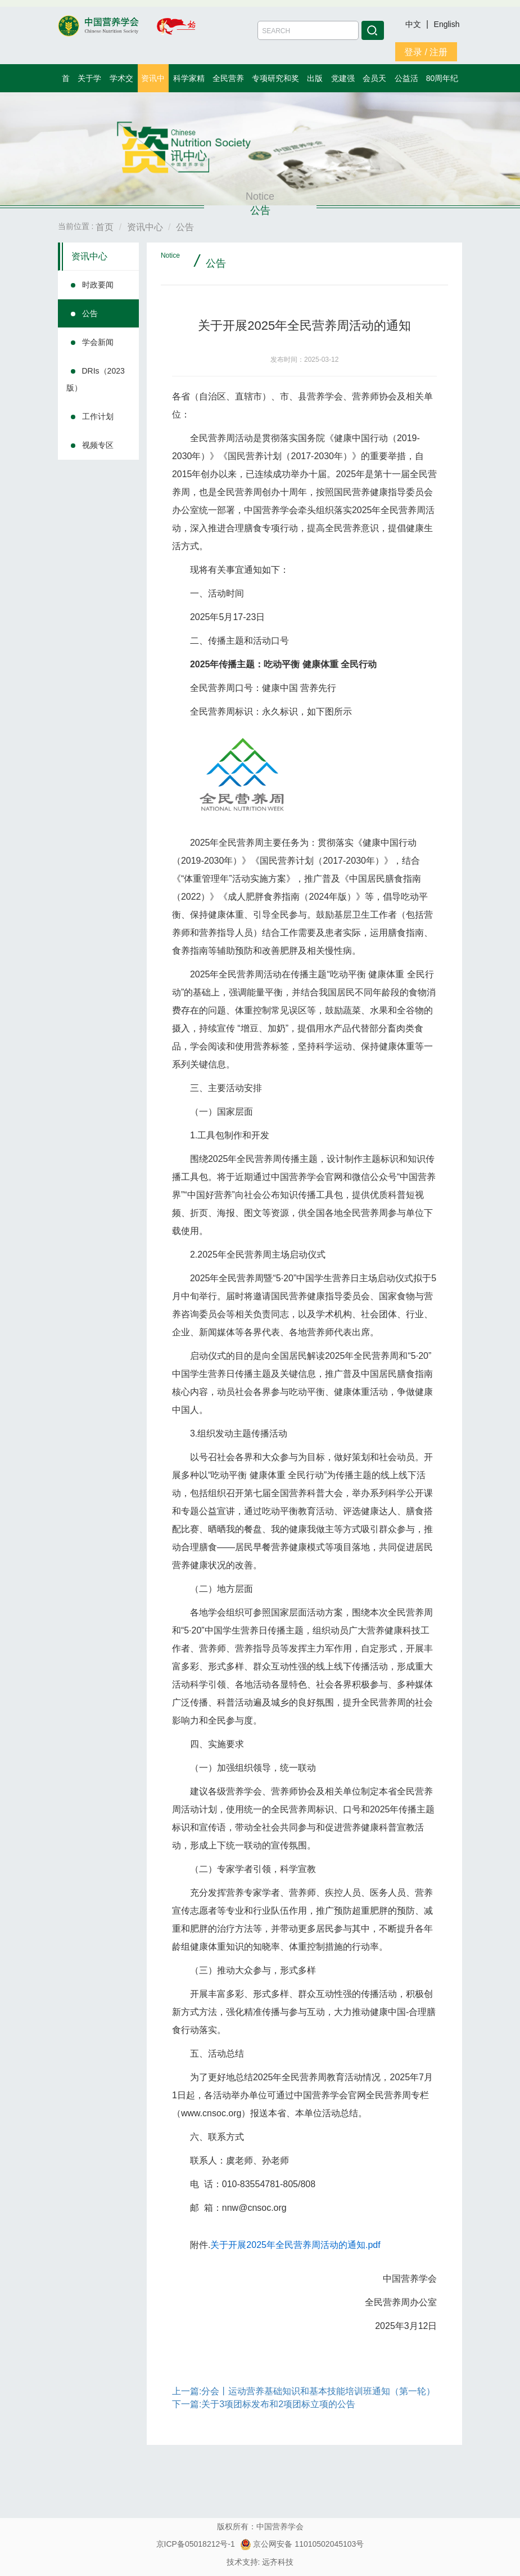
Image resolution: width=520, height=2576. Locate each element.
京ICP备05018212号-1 (195, 2543)
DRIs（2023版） (95, 379)
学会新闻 (98, 342)
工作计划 (98, 416)
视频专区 (98, 445)
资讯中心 (89, 256)
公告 (90, 313)
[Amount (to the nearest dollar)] (308, 30)
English (447, 24)
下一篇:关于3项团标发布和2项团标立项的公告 (263, 2404)
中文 (414, 24)
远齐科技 (277, 2561)
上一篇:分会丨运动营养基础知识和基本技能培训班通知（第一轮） (303, 2391)
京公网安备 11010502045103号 (302, 2543)
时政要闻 (98, 284)
